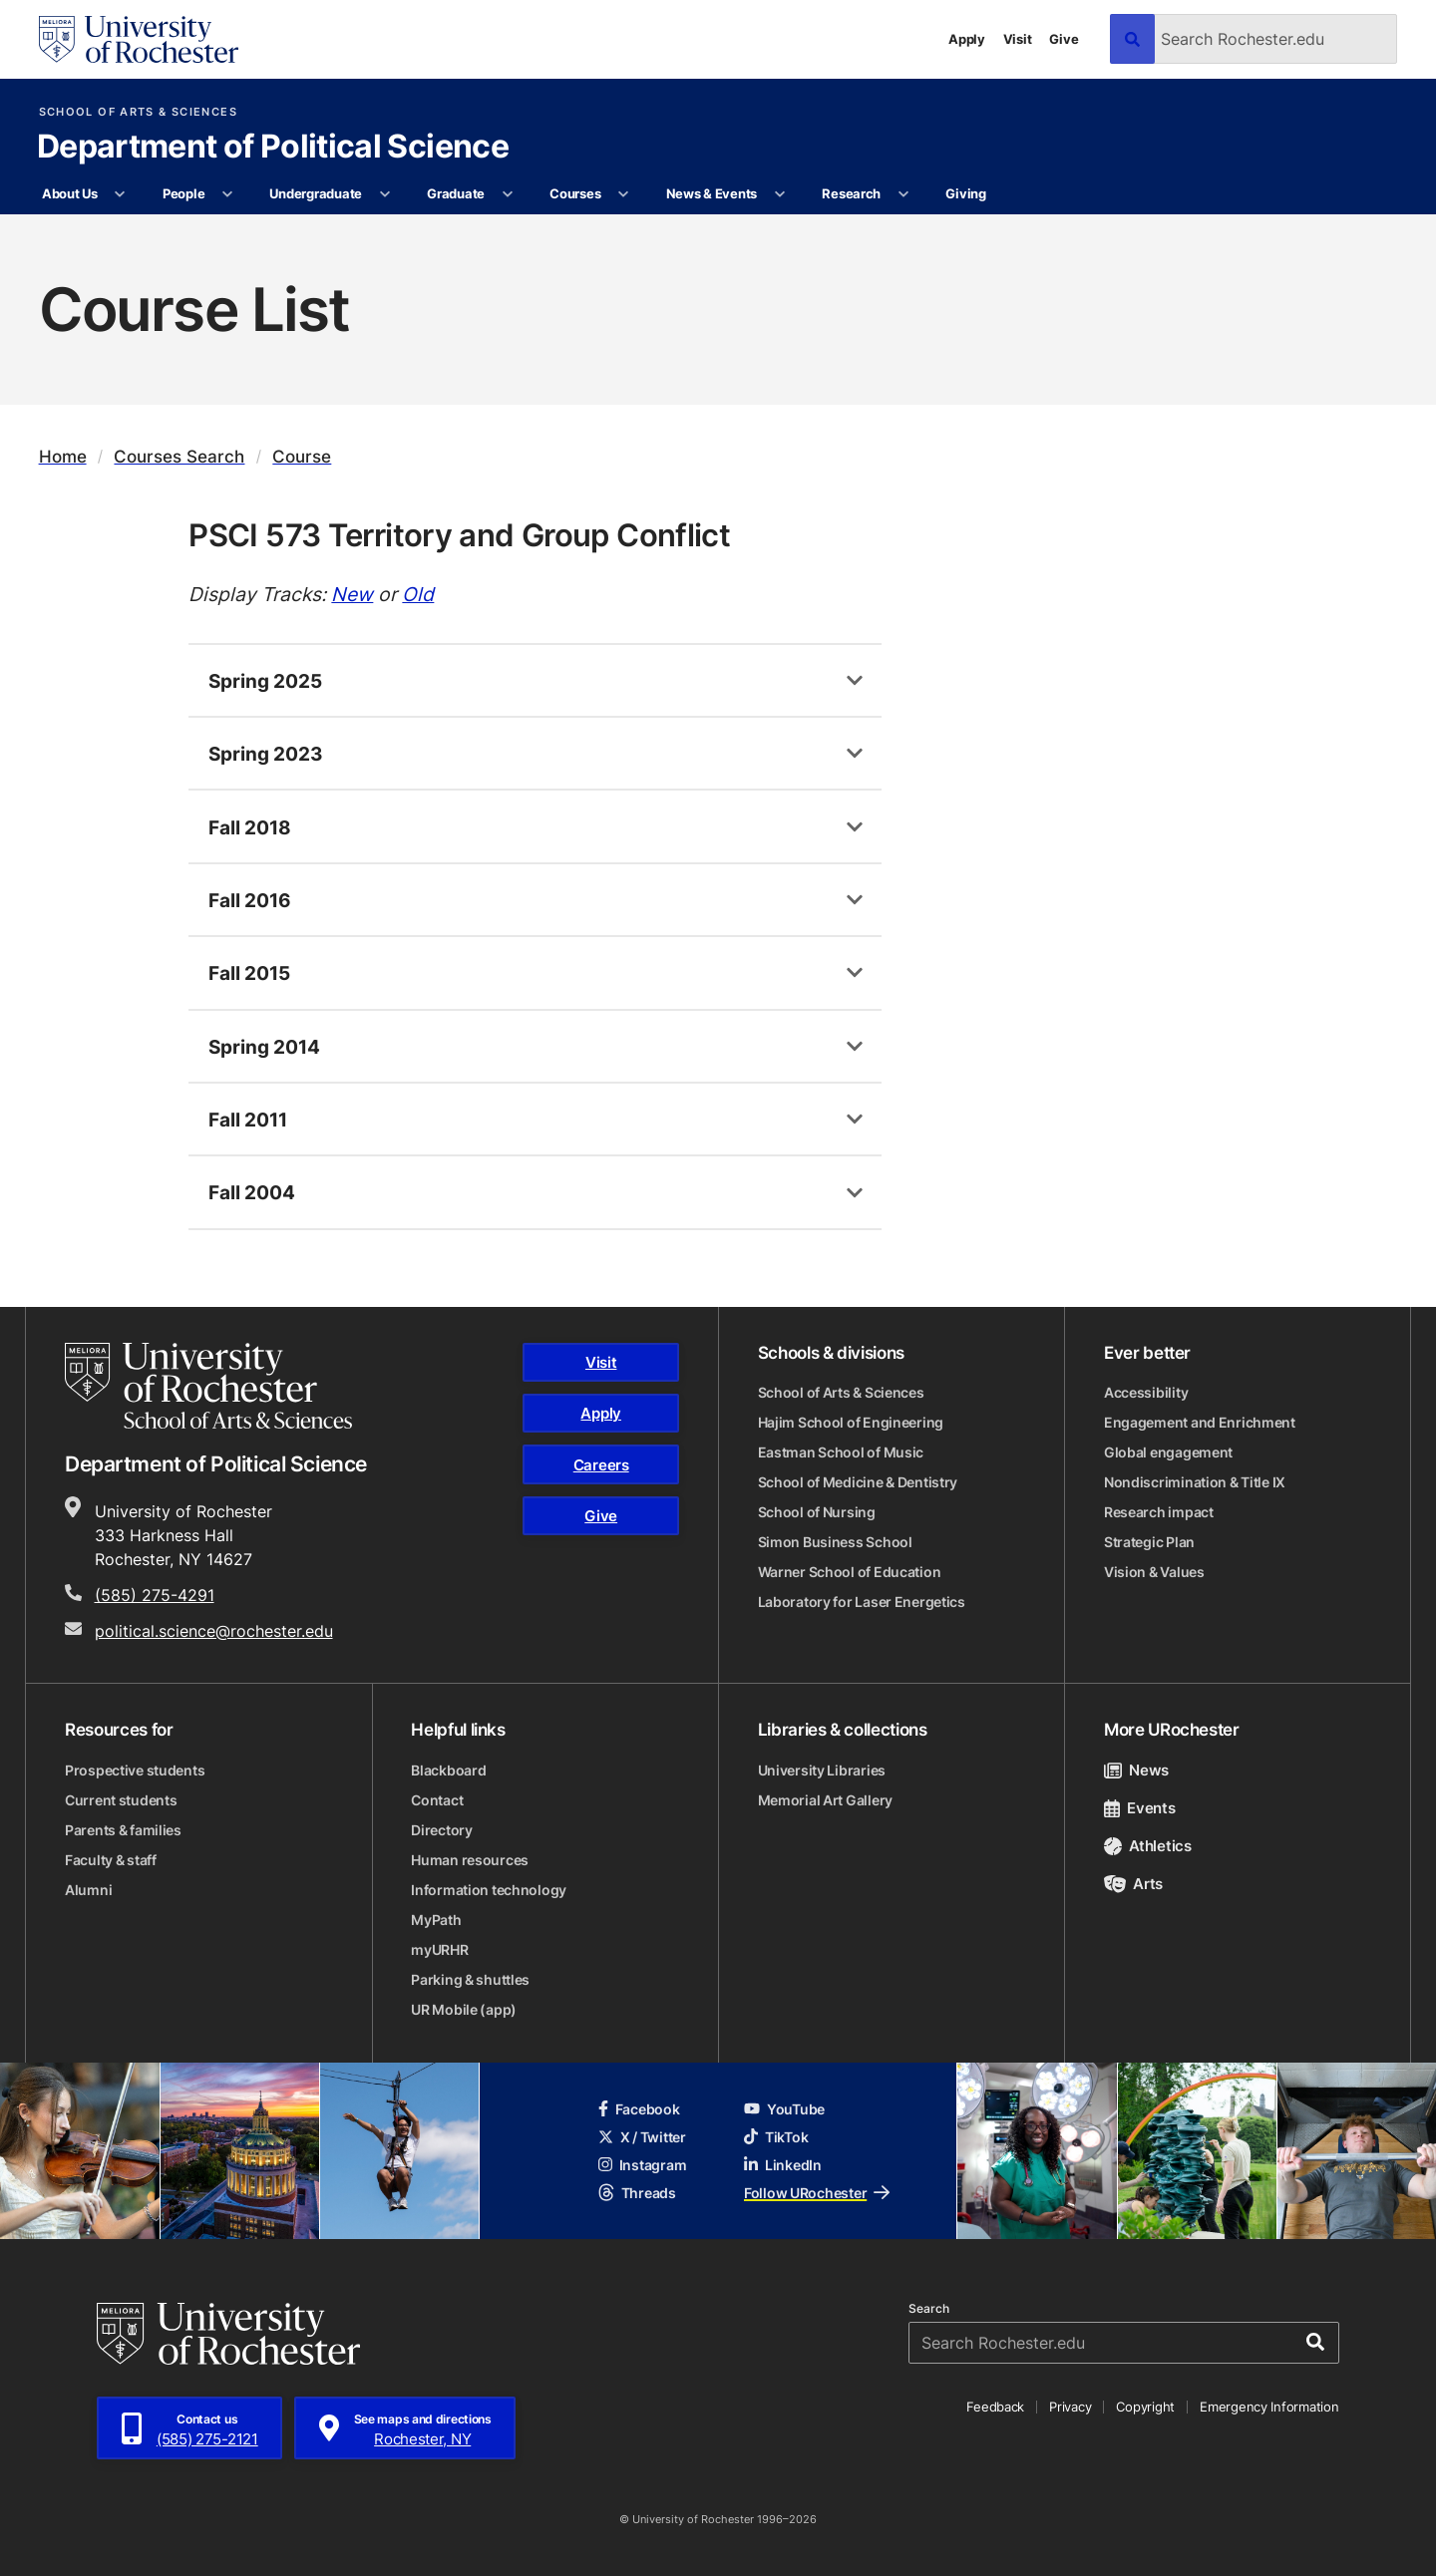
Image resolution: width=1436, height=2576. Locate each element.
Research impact (1159, 1511)
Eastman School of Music (841, 1452)
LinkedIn (783, 2164)
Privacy (1070, 2406)
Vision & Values (1154, 1571)
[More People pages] (227, 194)
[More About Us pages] (120, 194)
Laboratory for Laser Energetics (861, 1601)
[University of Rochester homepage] (138, 39)
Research (851, 193)
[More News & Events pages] (779, 194)
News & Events (712, 193)
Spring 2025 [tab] (265, 680)
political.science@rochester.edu (214, 1631)
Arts (1133, 1883)
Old (418, 593)
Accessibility (1146, 1392)
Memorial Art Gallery (825, 1799)
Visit (1017, 39)
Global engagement (1168, 1452)
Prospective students (134, 1770)
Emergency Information (1269, 2406)
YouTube (784, 2108)
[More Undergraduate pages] (384, 194)
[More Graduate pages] (507, 194)
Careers (601, 1464)
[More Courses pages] (623, 194)
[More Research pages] (903, 194)
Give (1063, 39)
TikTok (776, 2136)
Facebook (639, 2108)
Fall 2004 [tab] (251, 1191)
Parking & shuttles (470, 1979)
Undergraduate (315, 193)
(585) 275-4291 (154, 1595)
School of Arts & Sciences (138, 112)
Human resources (470, 1859)
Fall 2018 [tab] (249, 826)
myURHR (439, 1949)
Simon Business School (835, 1541)
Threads (637, 2192)
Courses (574, 193)
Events (1140, 1807)
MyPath (436, 1919)
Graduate (456, 193)
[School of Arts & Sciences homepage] (208, 1386)
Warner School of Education (849, 1571)
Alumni (88, 1889)
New (352, 593)
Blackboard (448, 1770)
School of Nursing (817, 1511)
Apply (966, 39)
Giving (965, 193)
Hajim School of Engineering (850, 1422)
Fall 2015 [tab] (249, 972)
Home (63, 456)
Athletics (1148, 1845)
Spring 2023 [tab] (265, 753)
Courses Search (179, 456)
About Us (70, 193)
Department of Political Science (273, 147)
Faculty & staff (111, 1859)
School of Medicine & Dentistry (858, 1481)
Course (301, 456)
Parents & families (123, 1829)
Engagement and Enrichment (1199, 1422)
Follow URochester (817, 2192)
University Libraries (822, 1770)
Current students (121, 1799)
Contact (437, 1799)
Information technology (488, 1889)
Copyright (1145, 2406)
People (183, 193)
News (1136, 1770)
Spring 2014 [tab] (264, 1046)
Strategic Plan (1149, 1541)
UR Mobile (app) (464, 2009)
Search (928, 2309)
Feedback (995, 2406)
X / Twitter (642, 2136)
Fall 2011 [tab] (247, 1119)
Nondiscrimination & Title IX (1194, 1481)
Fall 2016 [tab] (249, 899)
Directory (441, 1829)
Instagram (642, 2164)
